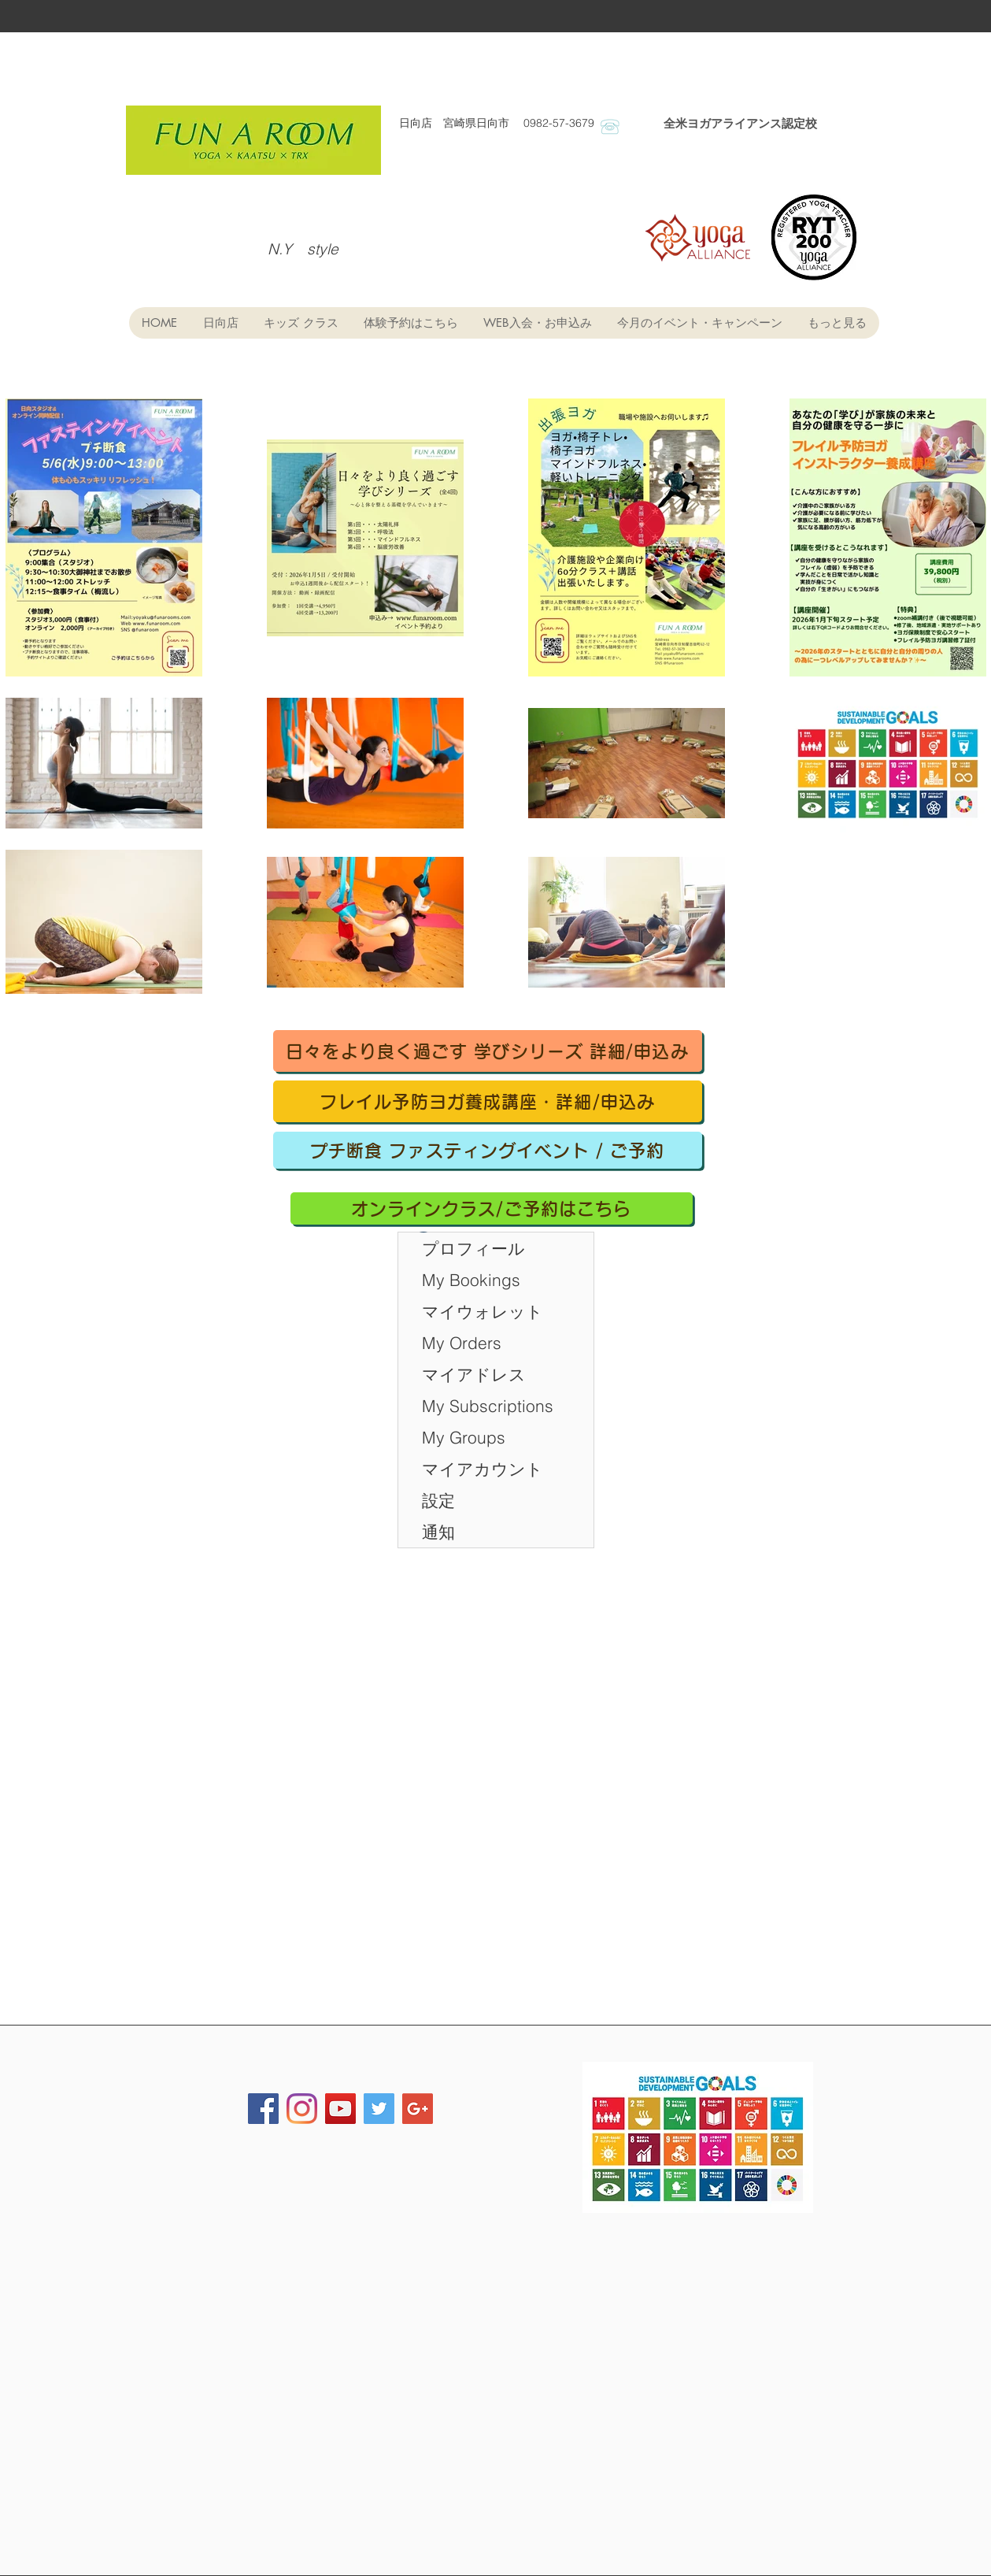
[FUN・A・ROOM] (302, 2108)
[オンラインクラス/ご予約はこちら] (491, 1208)
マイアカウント (482, 1468)
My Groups (463, 1437)
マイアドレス (474, 1374)
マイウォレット (482, 1311)
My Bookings (471, 1279)
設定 (438, 1500)
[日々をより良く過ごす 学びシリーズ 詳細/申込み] (487, 1051)
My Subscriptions (487, 1405)
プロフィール (473, 1248)
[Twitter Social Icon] (379, 2108)
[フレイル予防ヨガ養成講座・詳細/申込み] (487, 1101)
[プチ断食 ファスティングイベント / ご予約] (487, 1150)
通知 (438, 1532)
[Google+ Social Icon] (417, 2108)
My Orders (461, 1342)
